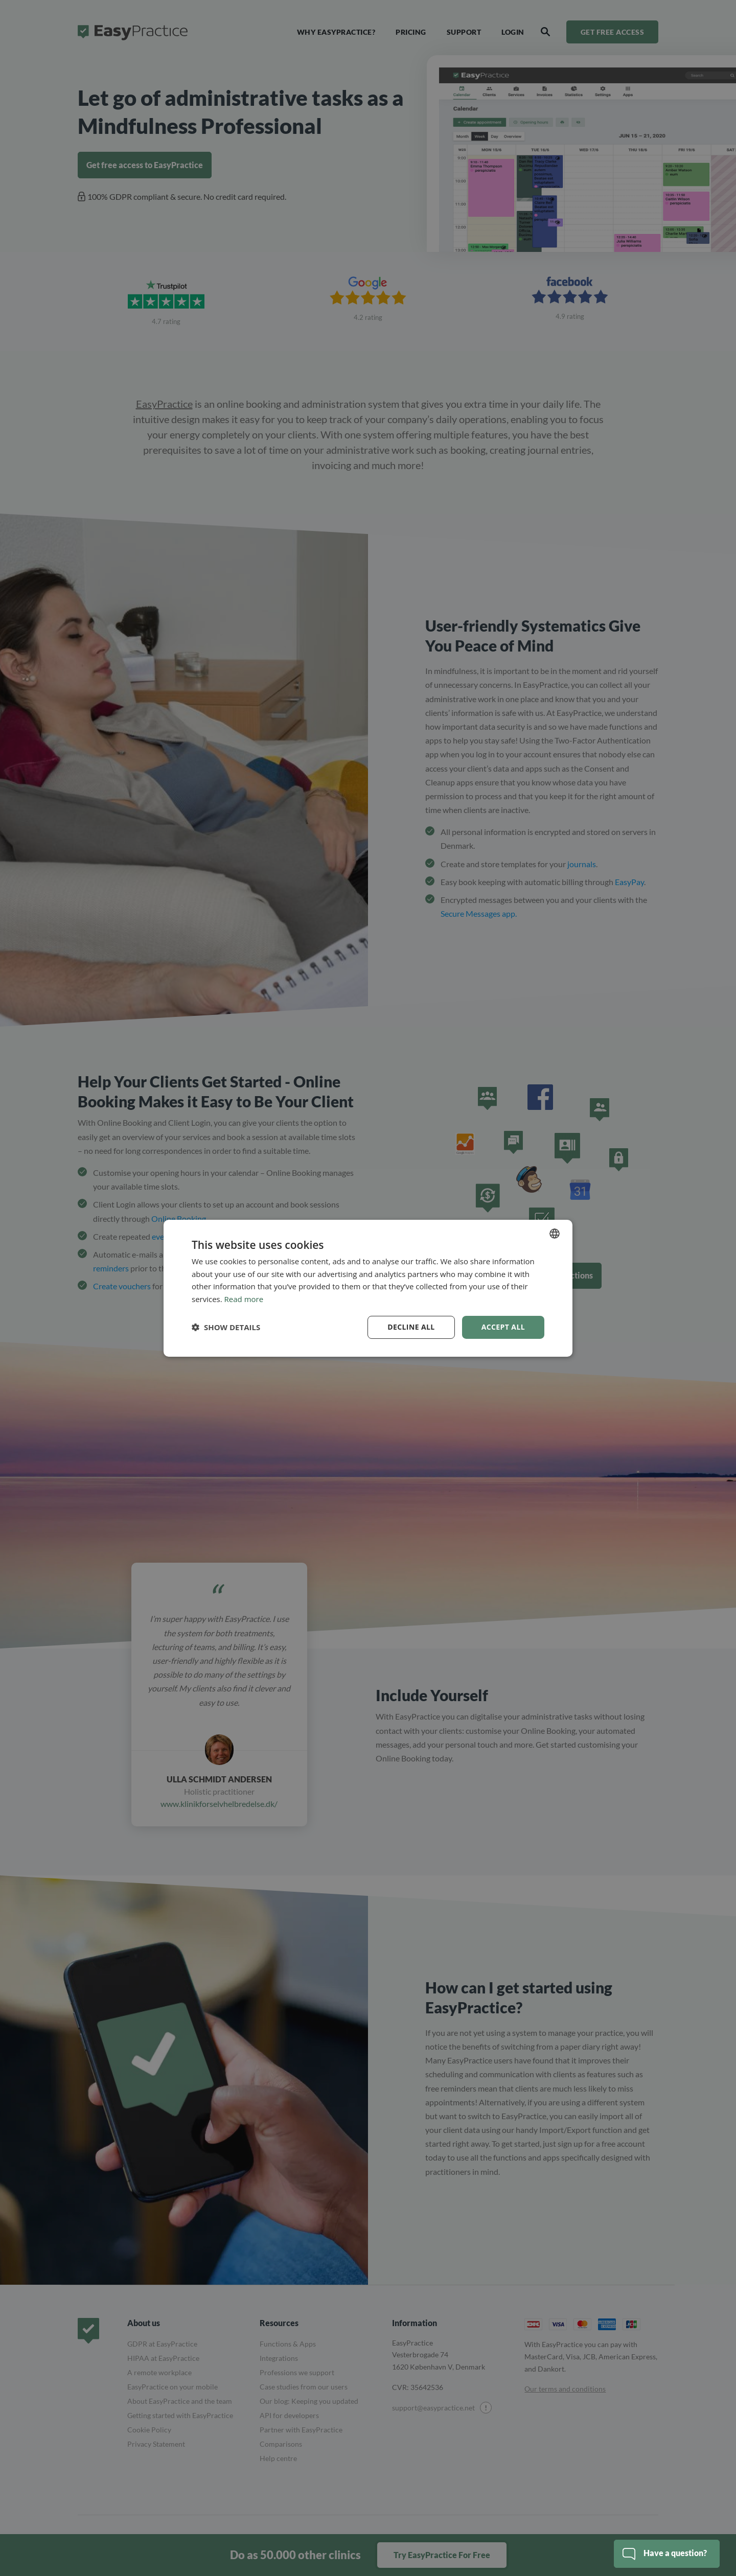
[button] (226, 1327)
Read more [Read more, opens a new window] (244, 1299)
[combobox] (554, 1233)
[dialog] (368, 1287)
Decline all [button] (410, 1327)
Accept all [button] (503, 1327)
